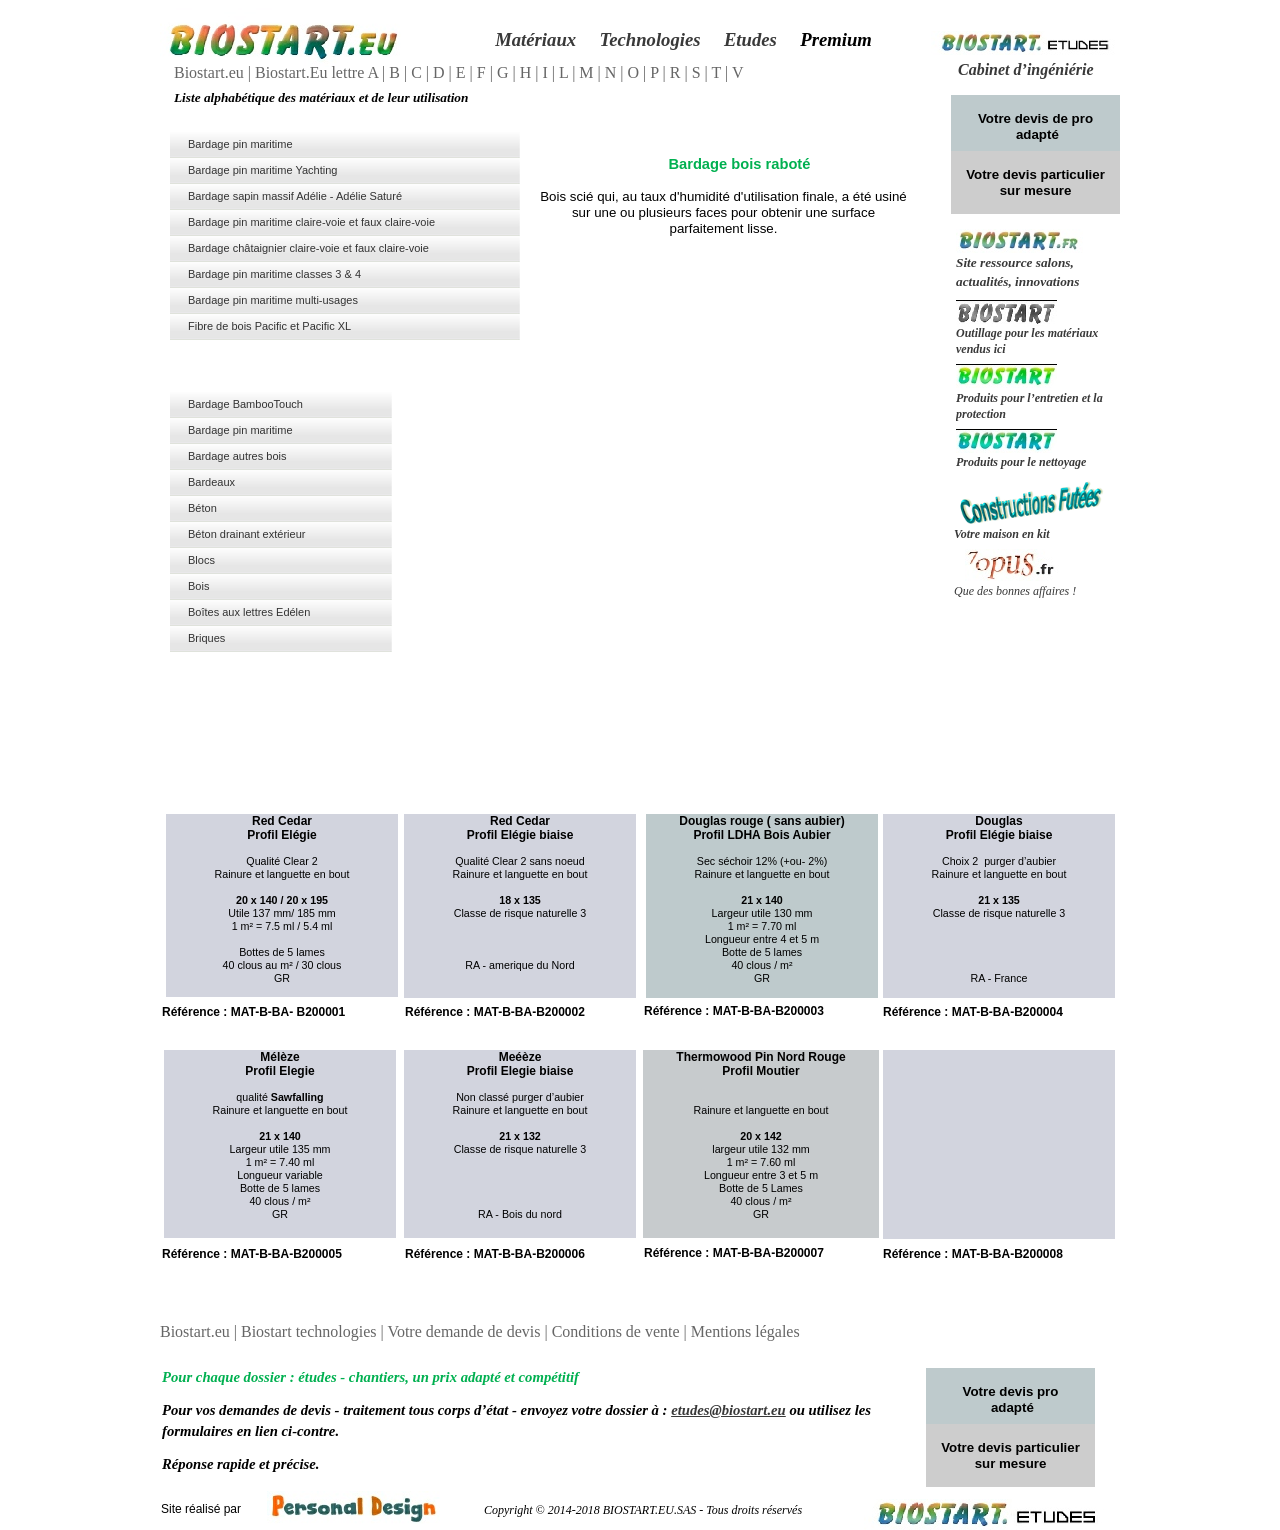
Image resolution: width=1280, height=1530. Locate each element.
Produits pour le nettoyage (1021, 462)
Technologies (649, 39)
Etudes (750, 39)
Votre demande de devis (465, 1331)
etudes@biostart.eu (728, 1410)
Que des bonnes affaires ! (1015, 591)
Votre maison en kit (1002, 534)
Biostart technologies (311, 1331)
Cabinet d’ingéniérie (1026, 69)
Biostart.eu (211, 72)
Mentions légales (745, 1331)
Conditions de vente (618, 1331)
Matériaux (535, 39)
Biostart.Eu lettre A (318, 72)
